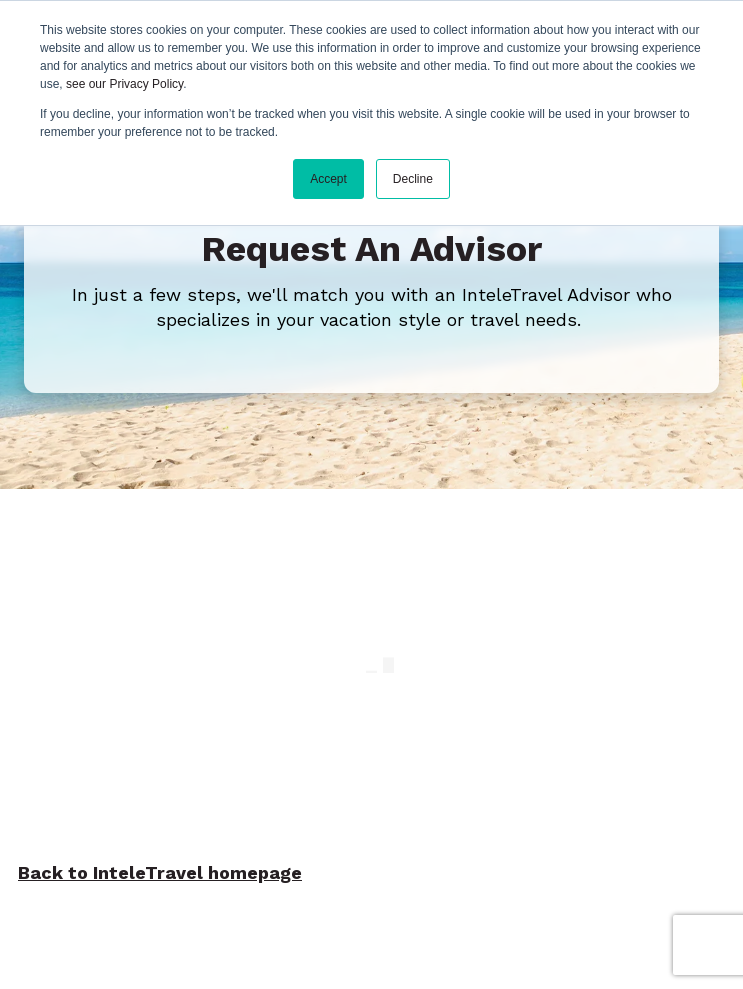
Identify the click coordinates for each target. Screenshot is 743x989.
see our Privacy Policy (124, 84)
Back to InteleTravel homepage (160, 875)
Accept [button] (328, 179)
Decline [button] (413, 179)
